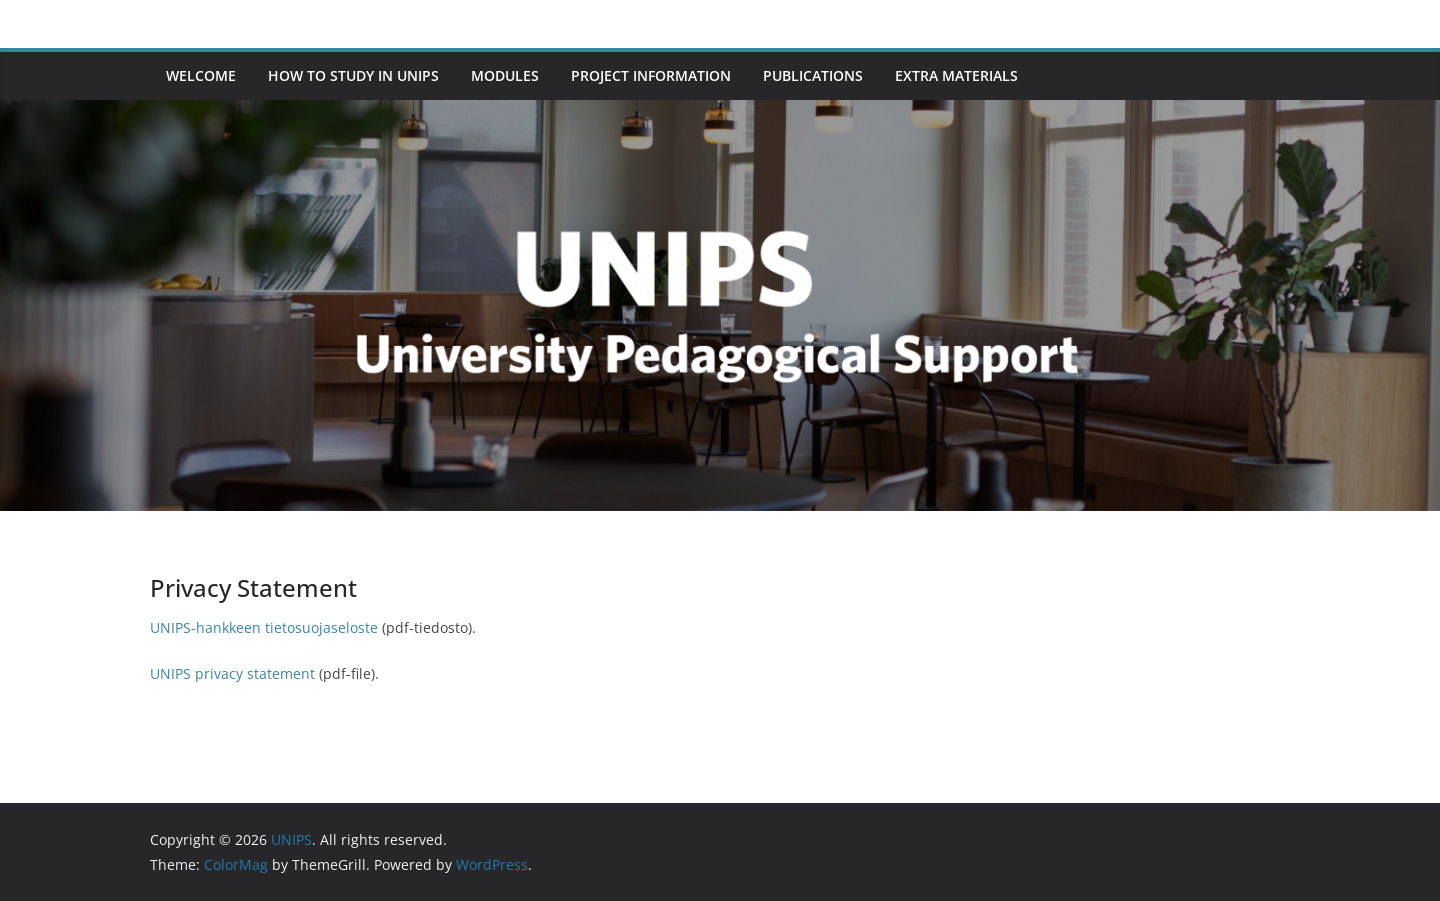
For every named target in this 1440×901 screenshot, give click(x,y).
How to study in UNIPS (353, 75)
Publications (813, 75)
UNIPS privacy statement (232, 673)
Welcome (201, 75)
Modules (505, 75)
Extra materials (956, 75)
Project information (651, 75)
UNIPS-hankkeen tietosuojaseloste (264, 627)
